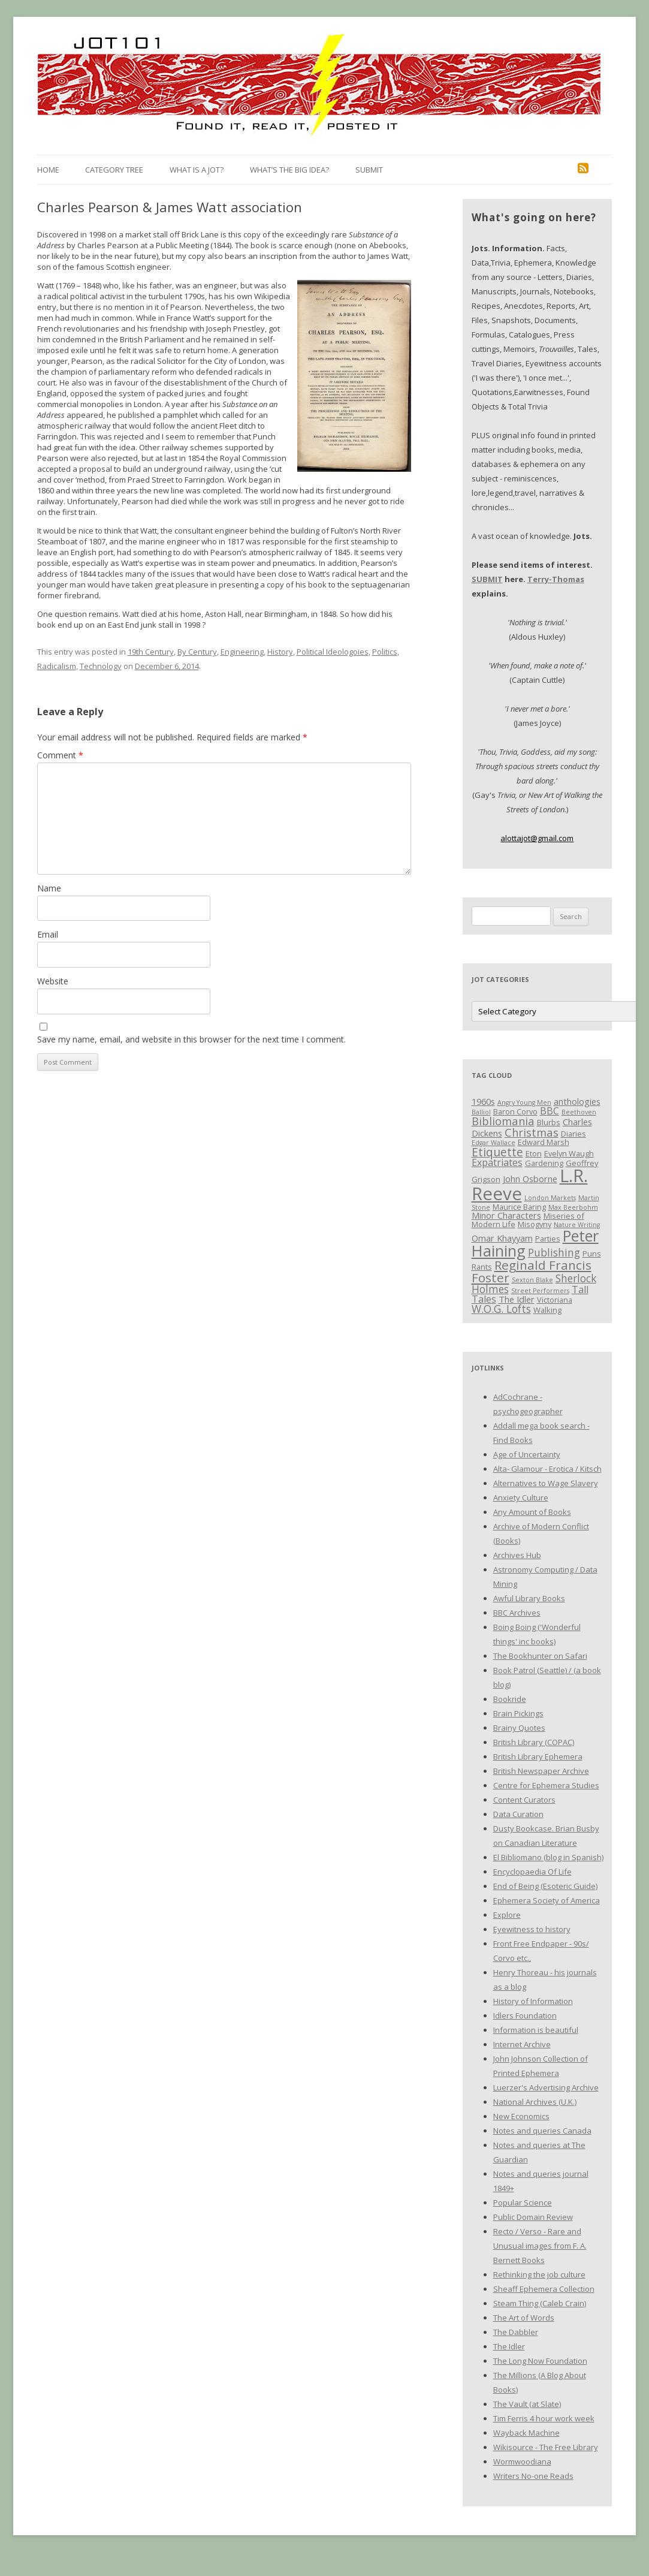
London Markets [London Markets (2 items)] (550, 1198)
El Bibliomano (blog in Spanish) (548, 1857)
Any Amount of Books (532, 1512)
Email (47, 934)
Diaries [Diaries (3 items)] (573, 1133)
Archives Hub (517, 1555)
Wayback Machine (526, 2432)
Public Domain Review (533, 2217)
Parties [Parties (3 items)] (547, 1238)
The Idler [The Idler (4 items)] (517, 1299)
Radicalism (56, 666)
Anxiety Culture (520, 1497)
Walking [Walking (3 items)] (547, 1309)
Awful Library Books (529, 1598)
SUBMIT (487, 579)
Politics (384, 651)
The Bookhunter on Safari (540, 1655)
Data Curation (518, 1814)
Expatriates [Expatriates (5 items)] (497, 1162)
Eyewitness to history (531, 1929)
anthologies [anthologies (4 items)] (577, 1101)
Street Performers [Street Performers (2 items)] (540, 1291)
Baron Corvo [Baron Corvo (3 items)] (515, 1111)
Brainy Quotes (519, 1727)
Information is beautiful (535, 2029)
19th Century (151, 651)
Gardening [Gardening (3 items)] (544, 1163)
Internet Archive (522, 2044)
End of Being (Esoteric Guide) (545, 1886)
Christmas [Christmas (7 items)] (532, 1132)
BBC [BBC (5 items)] (549, 1110)
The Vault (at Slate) (527, 2404)
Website (52, 981)
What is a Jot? (197, 169)
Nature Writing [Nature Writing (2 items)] (577, 1225)
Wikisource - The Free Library (545, 2447)
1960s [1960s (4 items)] (483, 1101)
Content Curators (524, 1799)
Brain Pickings (518, 1713)
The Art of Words (523, 2317)
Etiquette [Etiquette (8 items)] (497, 1152)
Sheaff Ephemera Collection (543, 2288)
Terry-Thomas (555, 579)
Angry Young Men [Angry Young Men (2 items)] (524, 1102)
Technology (101, 666)
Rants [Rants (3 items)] (482, 1266)
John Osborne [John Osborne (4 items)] (530, 1179)
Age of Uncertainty (526, 1454)
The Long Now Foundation (540, 2360)
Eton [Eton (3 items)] (534, 1153)
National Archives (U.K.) (534, 2101)
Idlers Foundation (525, 2015)
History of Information (533, 2001)
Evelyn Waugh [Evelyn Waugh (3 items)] (569, 1153)
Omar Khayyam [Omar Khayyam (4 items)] (502, 1238)
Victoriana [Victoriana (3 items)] (554, 1299)
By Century (197, 651)
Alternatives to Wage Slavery (545, 1483)
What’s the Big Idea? (289, 169)
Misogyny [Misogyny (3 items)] (534, 1224)
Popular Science (522, 2202)
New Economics (521, 2116)
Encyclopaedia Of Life (532, 1871)
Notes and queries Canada (542, 2130)
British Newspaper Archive (541, 1770)
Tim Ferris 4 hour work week (543, 2418)
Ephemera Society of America (546, 1900)
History (280, 651)
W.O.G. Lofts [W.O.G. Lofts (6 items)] (501, 1308)
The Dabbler (515, 2332)
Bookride (509, 1699)
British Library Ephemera (537, 1756)
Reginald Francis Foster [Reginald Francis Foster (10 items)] (531, 1271)
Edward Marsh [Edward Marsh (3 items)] (543, 1142)
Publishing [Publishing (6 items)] (554, 1252)
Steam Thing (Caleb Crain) (539, 2303)
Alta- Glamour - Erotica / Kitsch (547, 1468)
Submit (369, 169)
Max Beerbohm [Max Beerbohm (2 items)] (573, 1207)
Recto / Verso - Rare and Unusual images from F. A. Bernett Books (540, 2245)
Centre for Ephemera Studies (546, 1785)
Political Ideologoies (333, 651)
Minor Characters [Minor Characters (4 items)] (506, 1215)
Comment (60, 755)
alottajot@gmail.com (536, 838)
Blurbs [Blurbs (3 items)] (548, 1122)
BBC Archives (517, 1612)
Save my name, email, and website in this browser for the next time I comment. (191, 1039)
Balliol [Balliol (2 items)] (481, 1112)
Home (48, 169)
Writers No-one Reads (533, 2475)
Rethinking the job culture (539, 2274)
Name (49, 888)
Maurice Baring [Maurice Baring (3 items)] (519, 1206)
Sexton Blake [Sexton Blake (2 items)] (532, 1280)
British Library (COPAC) (533, 1742)
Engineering (242, 651)
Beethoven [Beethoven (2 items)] (579, 1112)
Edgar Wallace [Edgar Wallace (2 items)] (493, 1142)
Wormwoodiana (522, 2461)
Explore (507, 1914)
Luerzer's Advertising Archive (546, 2087)
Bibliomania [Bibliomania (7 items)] (503, 1120)
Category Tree (114, 169)
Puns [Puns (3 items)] (591, 1253)
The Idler (509, 2346)
